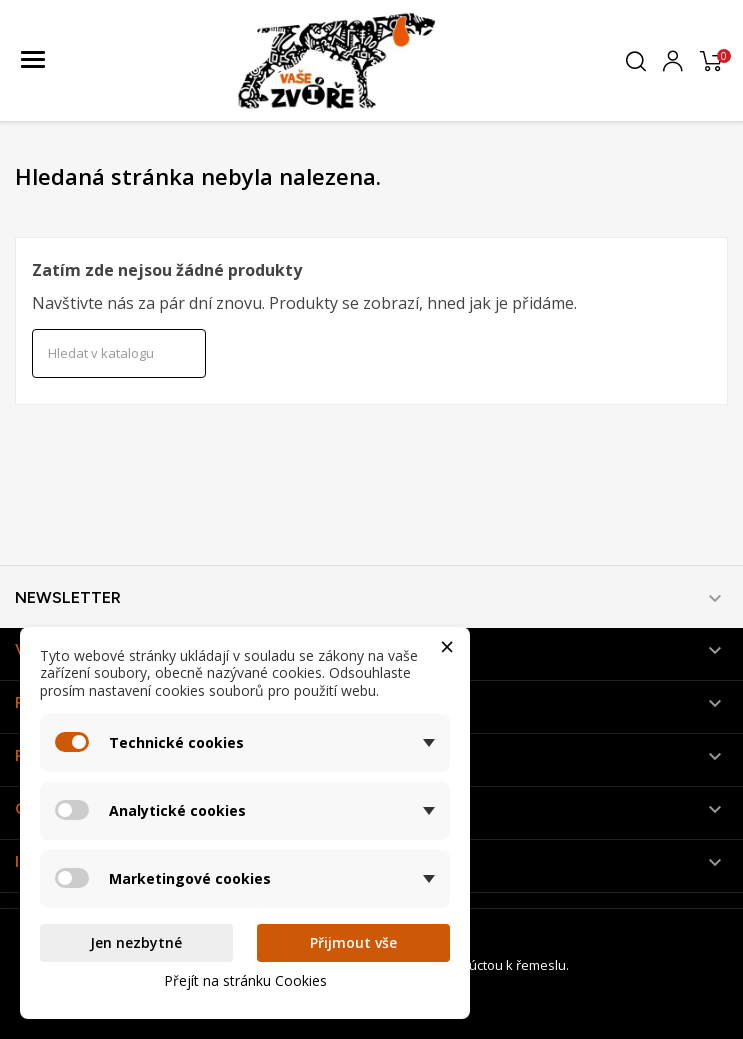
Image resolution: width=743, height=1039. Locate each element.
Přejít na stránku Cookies (245, 980)
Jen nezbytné (136, 942)
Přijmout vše (353, 942)
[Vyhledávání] (119, 354)
